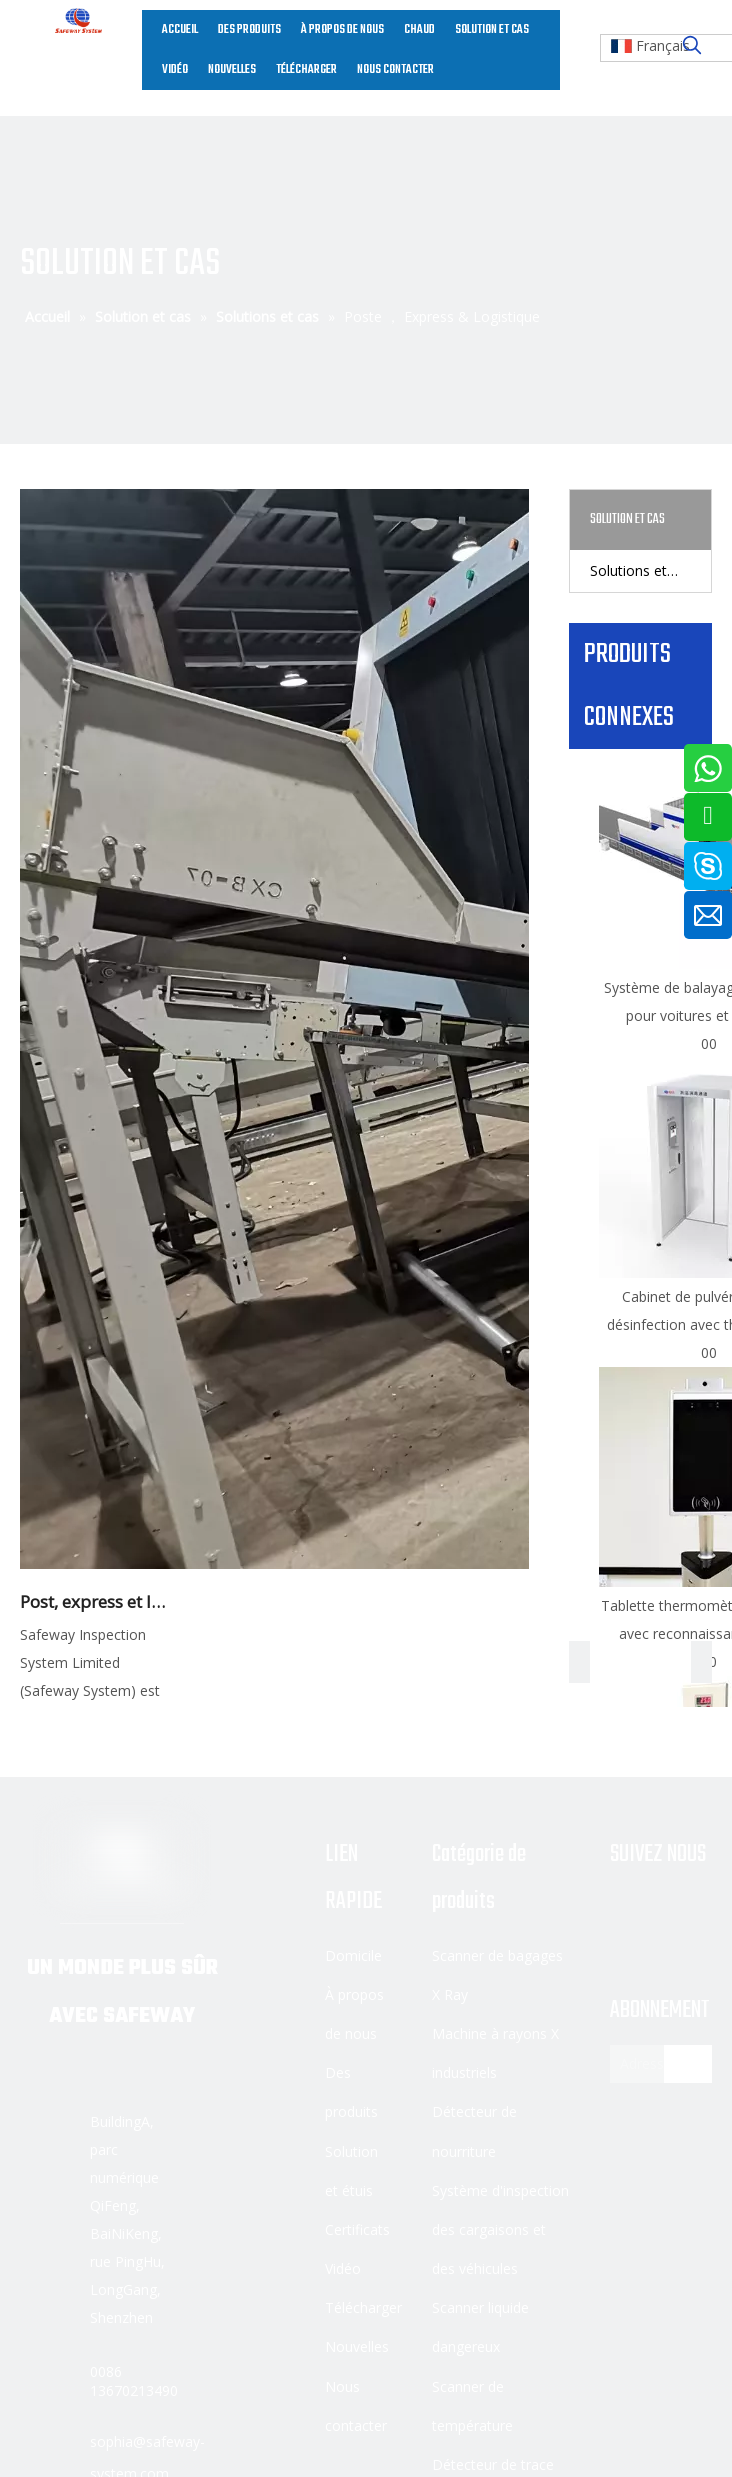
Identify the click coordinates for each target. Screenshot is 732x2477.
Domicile (353, 1955)
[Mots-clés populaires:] (692, 46)
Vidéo (343, 2268)
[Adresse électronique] (656, 2064)
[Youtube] (626, 1942)
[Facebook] (626, 1910)
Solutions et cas (641, 570)
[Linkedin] (676, 1910)
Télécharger (363, 2307)
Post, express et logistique (96, 1601)
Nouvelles (357, 2346)
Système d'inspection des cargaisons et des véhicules (500, 2229)
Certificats (357, 2229)
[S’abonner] (688, 2064)
